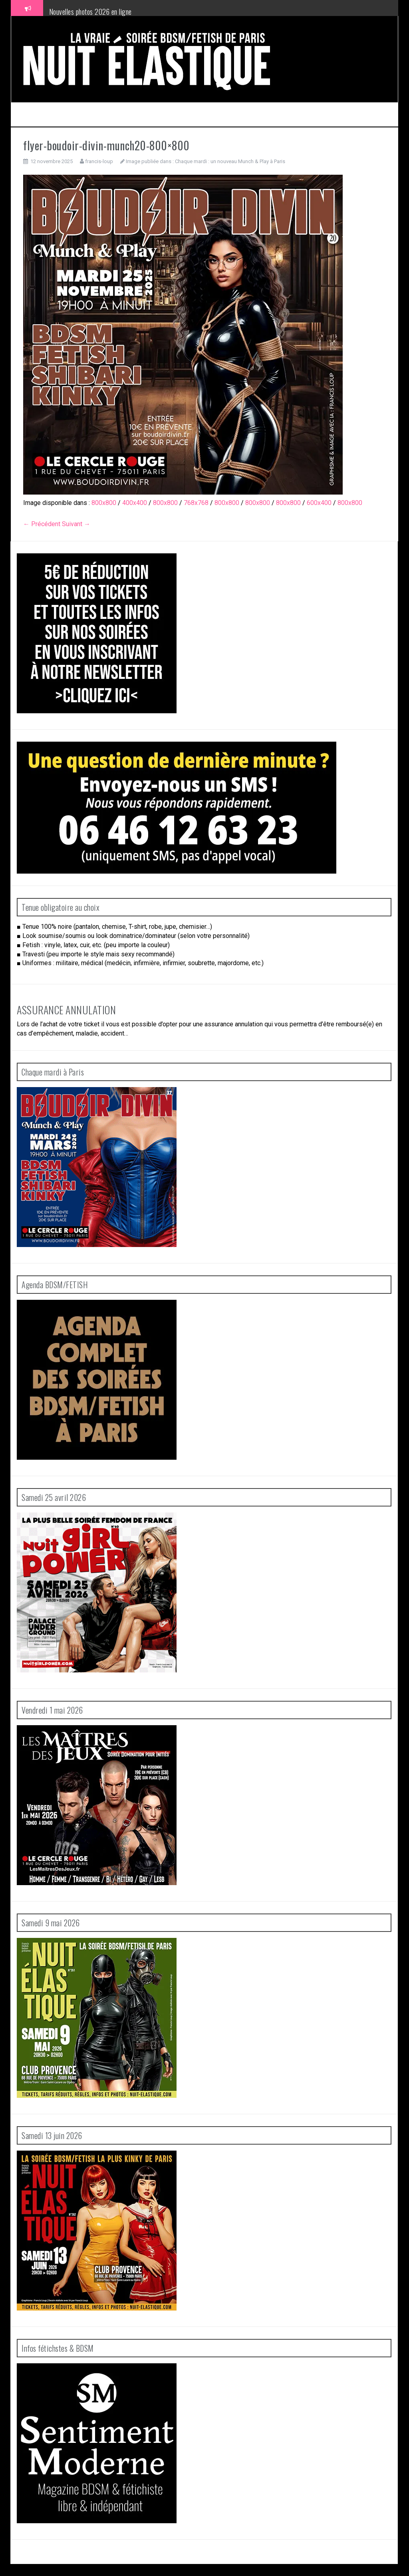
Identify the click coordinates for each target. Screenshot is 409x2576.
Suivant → (76, 524)
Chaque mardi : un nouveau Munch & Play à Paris (230, 161)
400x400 (134, 503)
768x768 (196, 503)
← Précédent (41, 524)
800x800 (103, 503)
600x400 (319, 503)
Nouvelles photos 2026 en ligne (90, 11)
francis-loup (99, 161)
